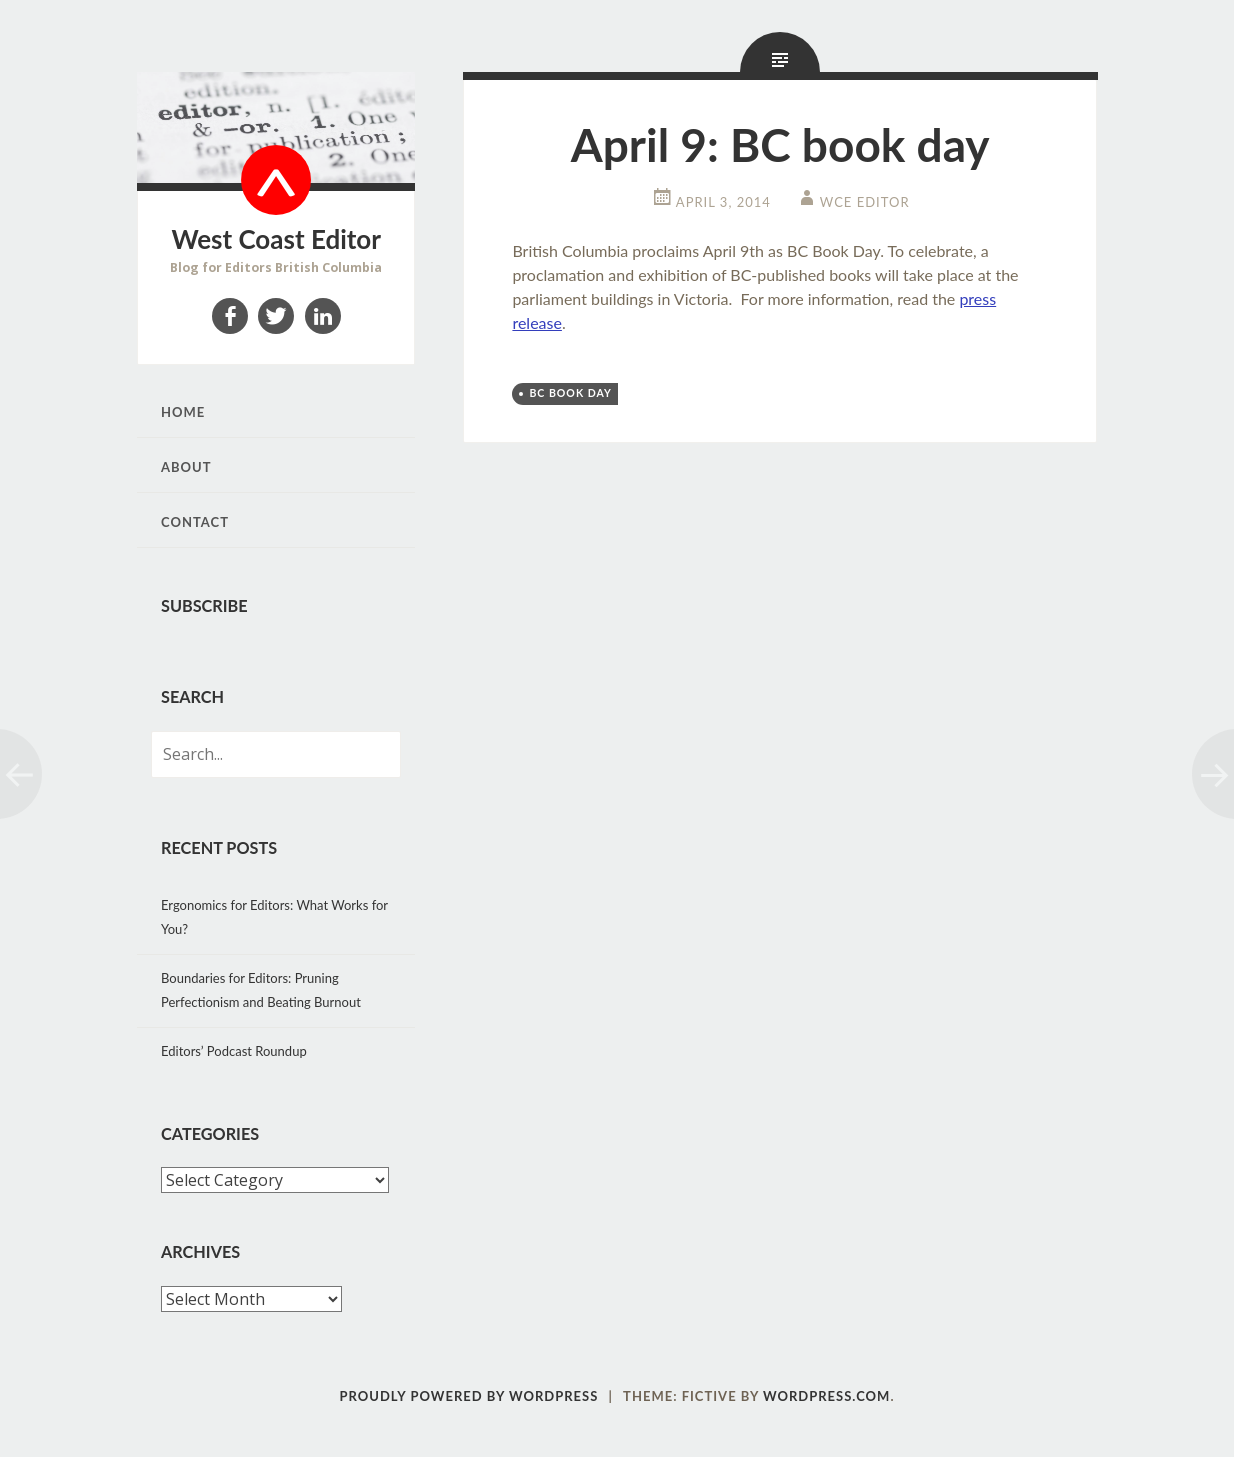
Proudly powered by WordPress (469, 1396)
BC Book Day (570, 393)
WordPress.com (826, 1396)
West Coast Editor (276, 239)
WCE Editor (865, 202)
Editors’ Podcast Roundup (234, 1051)
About (186, 467)
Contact (195, 522)
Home (183, 412)
